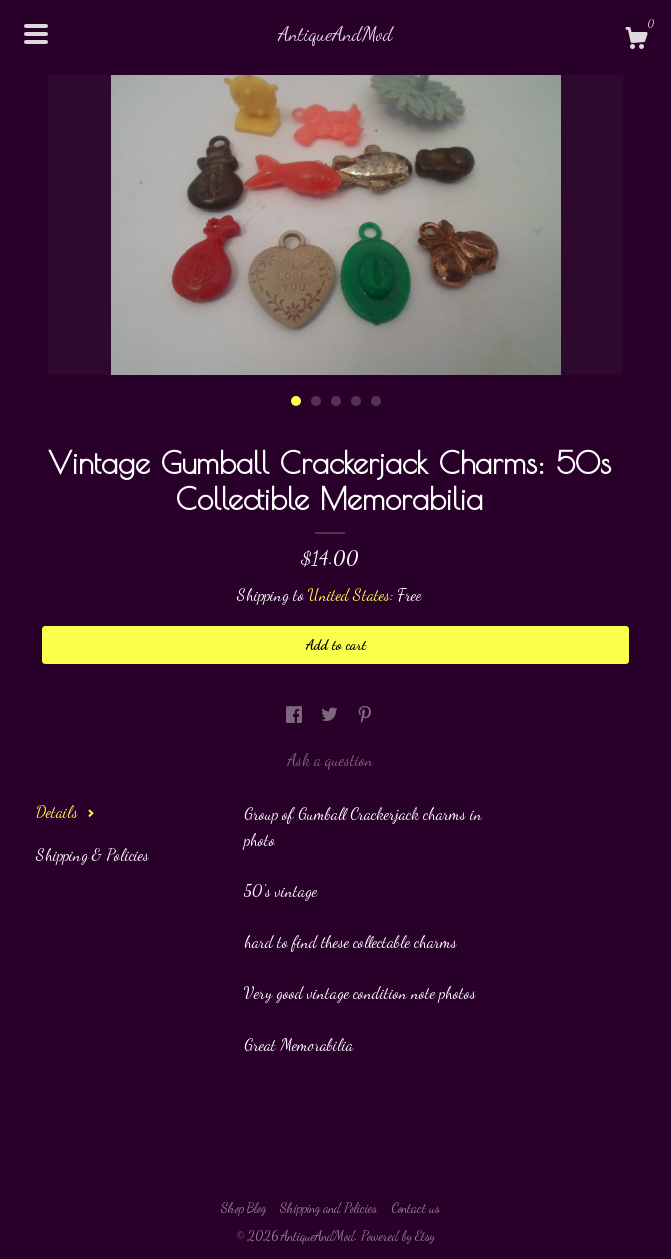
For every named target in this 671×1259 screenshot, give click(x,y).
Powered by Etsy (398, 1236)
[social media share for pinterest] (365, 714)
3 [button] (336, 401)
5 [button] (376, 401)
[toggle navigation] (36, 34)
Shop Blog (243, 1208)
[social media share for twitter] (331, 714)
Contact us (415, 1208)
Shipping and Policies (328, 1208)
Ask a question (330, 759)
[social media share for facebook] (296, 714)
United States (349, 594)
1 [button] (296, 401)
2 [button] (316, 401)
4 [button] (356, 401)
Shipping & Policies (92, 854)
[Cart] (636, 41)
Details (65, 811)
